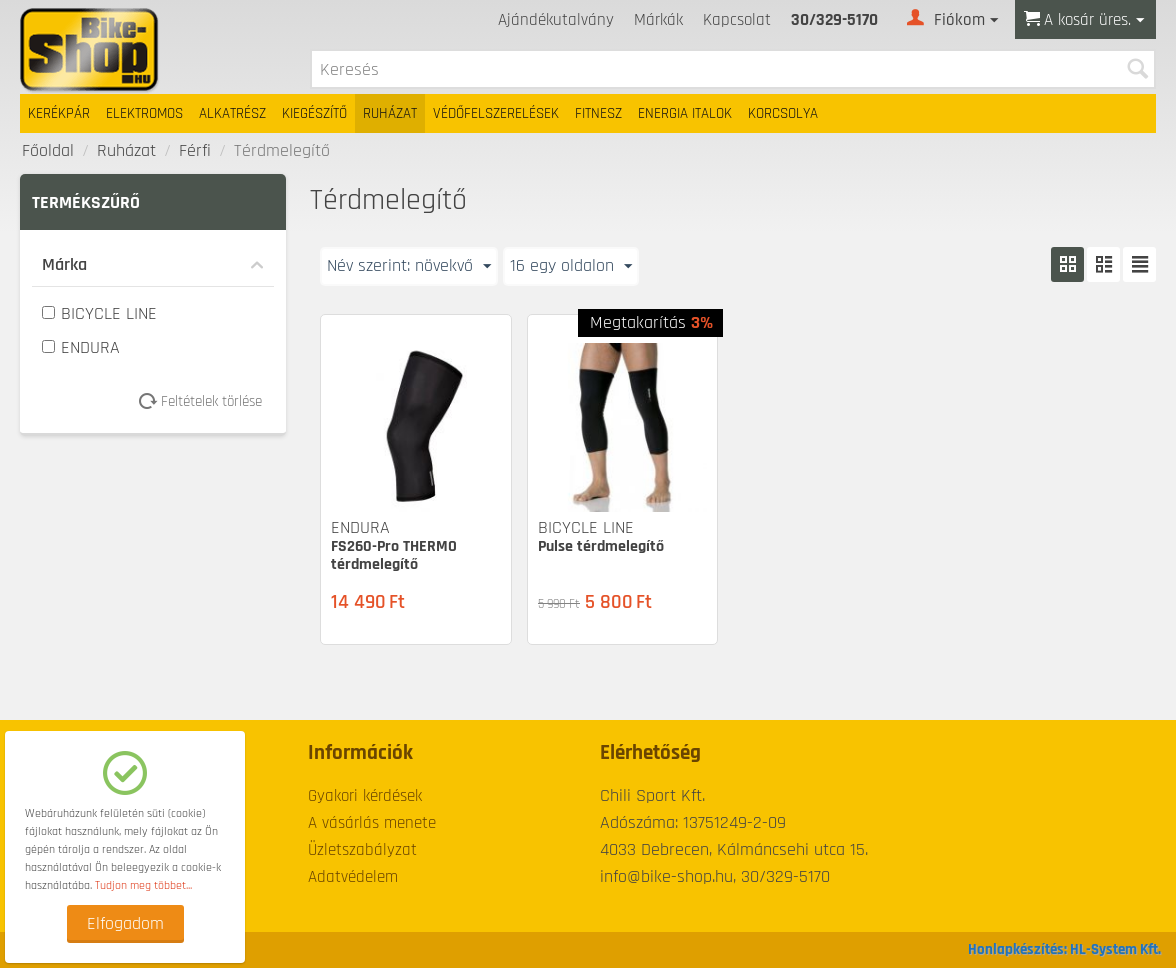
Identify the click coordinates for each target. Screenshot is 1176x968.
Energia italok (685, 113)
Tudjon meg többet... (143, 885)
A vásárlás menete (372, 823)
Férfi (195, 150)
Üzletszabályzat (362, 850)
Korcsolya (783, 113)
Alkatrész (232, 113)
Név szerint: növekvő (409, 265)
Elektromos (144, 113)
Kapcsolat (737, 20)
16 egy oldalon (571, 265)
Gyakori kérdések (365, 796)
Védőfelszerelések (496, 113)
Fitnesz (598, 113)
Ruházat (390, 113)
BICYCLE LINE (99, 313)
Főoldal (48, 150)
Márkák (658, 20)
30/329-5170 (834, 20)
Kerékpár (59, 113)
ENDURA (81, 347)
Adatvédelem (353, 877)
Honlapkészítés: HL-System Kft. (1064, 949)
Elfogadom (125, 923)
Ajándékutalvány (556, 20)
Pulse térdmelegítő (601, 546)
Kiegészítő (314, 113)
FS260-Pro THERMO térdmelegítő (394, 555)
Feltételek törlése (207, 401)
